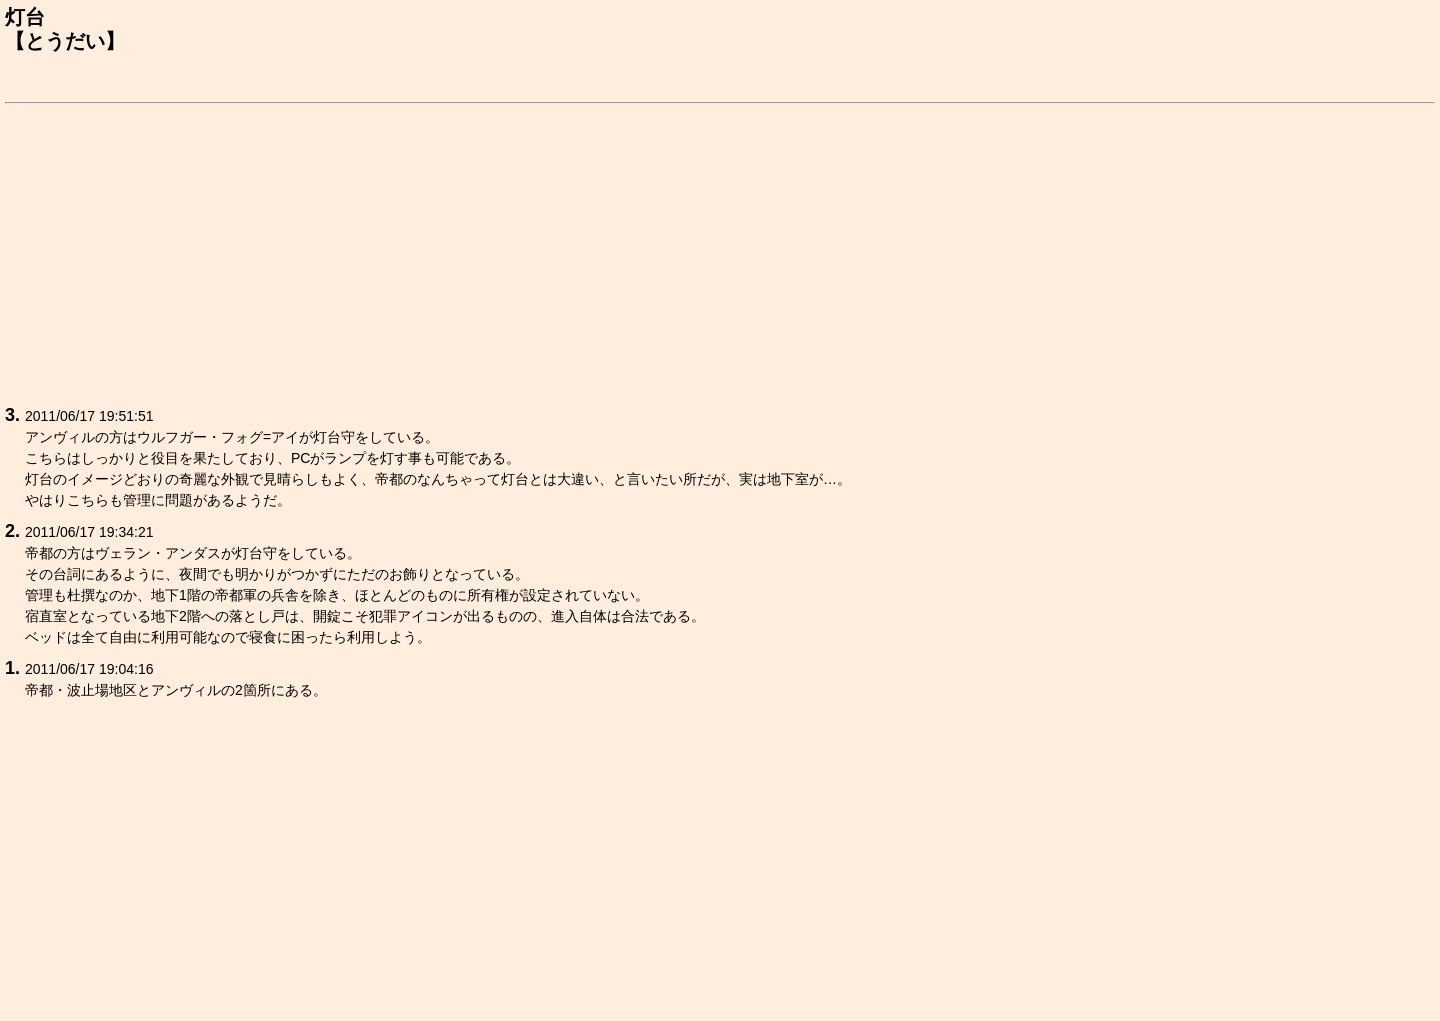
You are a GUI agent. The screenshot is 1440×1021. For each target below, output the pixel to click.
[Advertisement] (605, 251)
